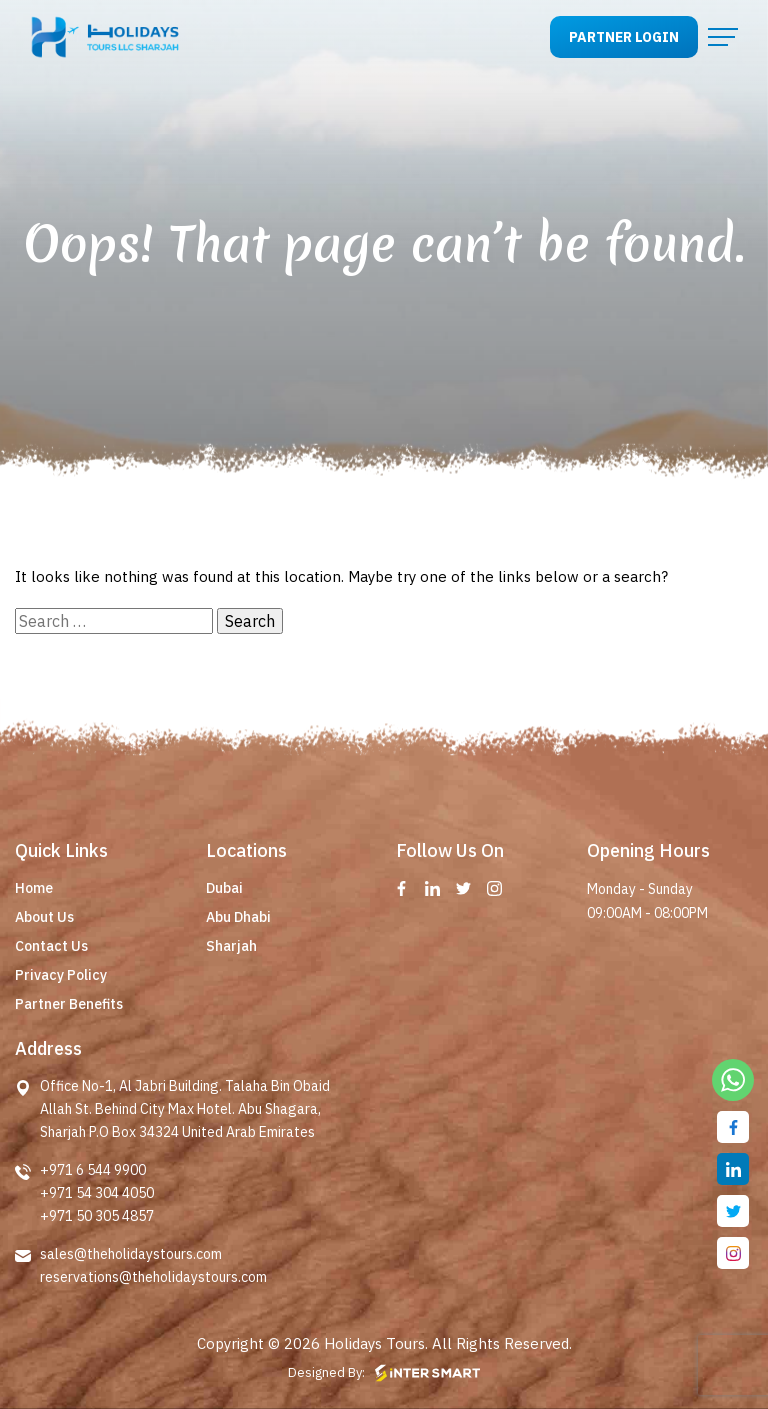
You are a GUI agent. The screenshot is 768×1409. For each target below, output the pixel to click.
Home (34, 888)
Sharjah (231, 946)
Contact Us (51, 946)
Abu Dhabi (238, 917)
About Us (44, 917)
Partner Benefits (69, 1004)
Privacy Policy (61, 975)
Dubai (224, 888)
